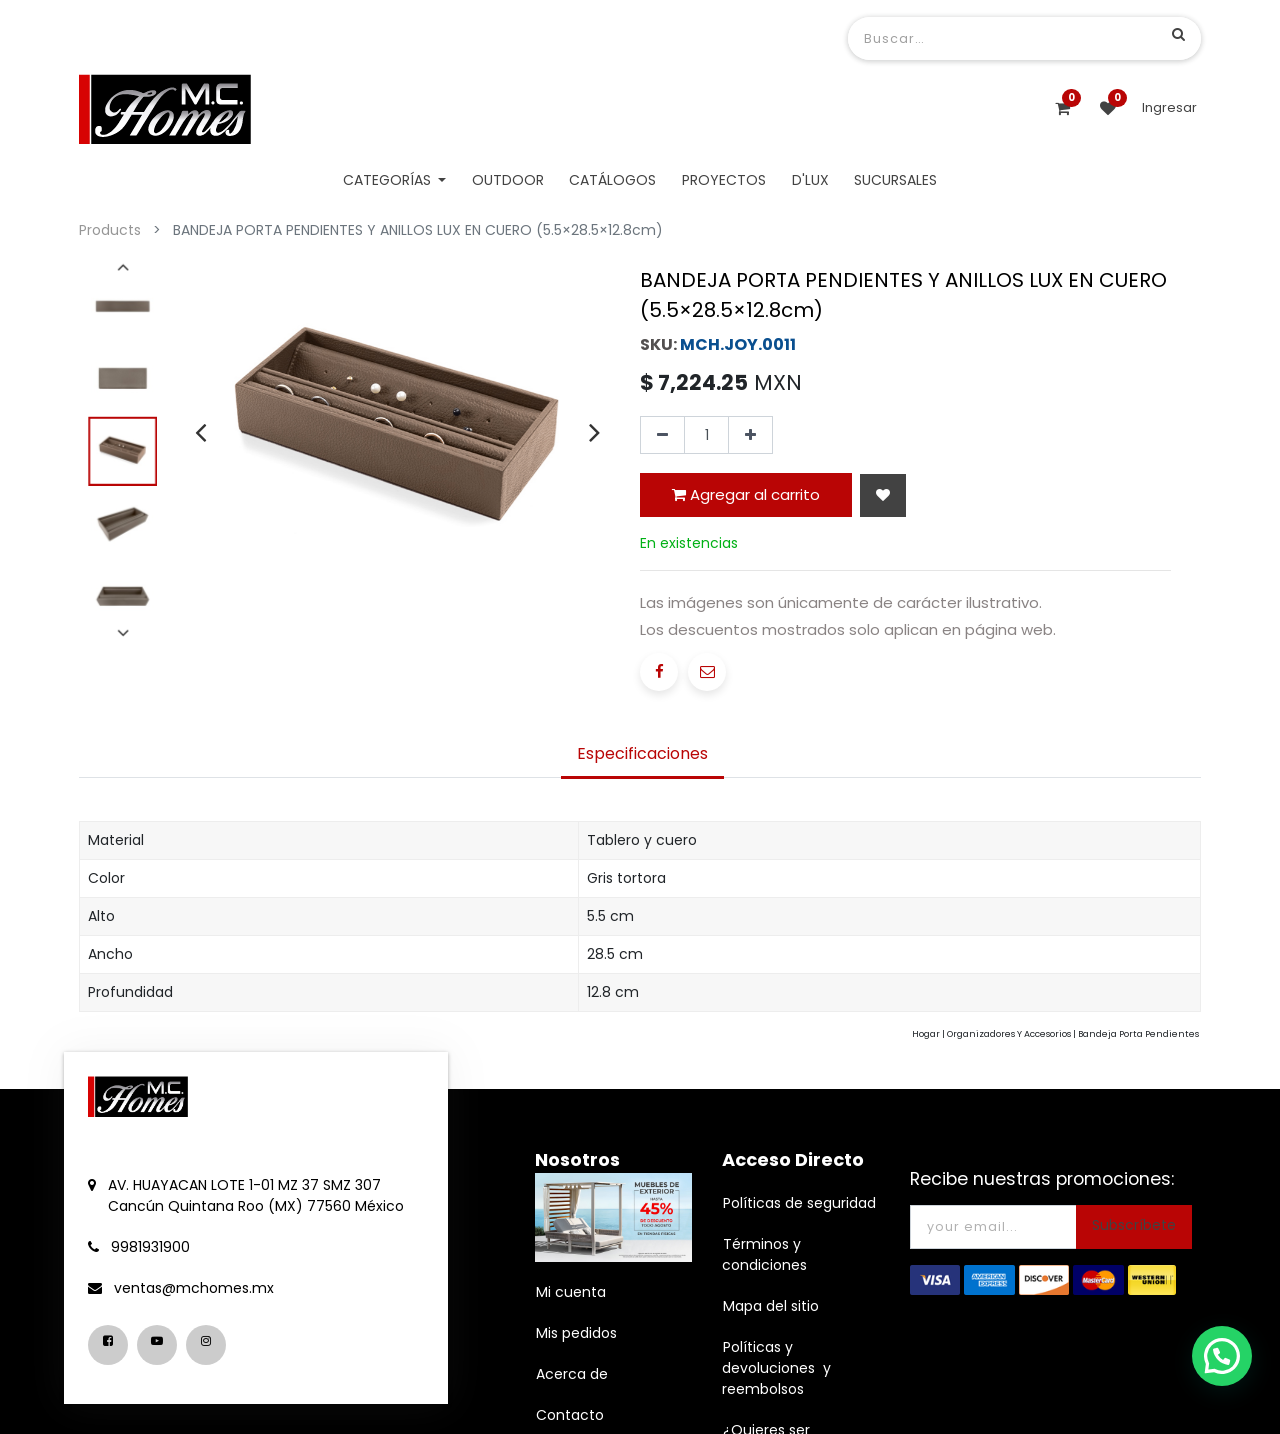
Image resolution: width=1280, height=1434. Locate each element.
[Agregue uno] (750, 613)
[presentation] (200, 432)
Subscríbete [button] (1134, 1366)
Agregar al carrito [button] (746, 671)
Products (110, 230)
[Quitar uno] (662, 613)
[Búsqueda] (1178, 34)
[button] (883, 672)
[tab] (642, 896)
